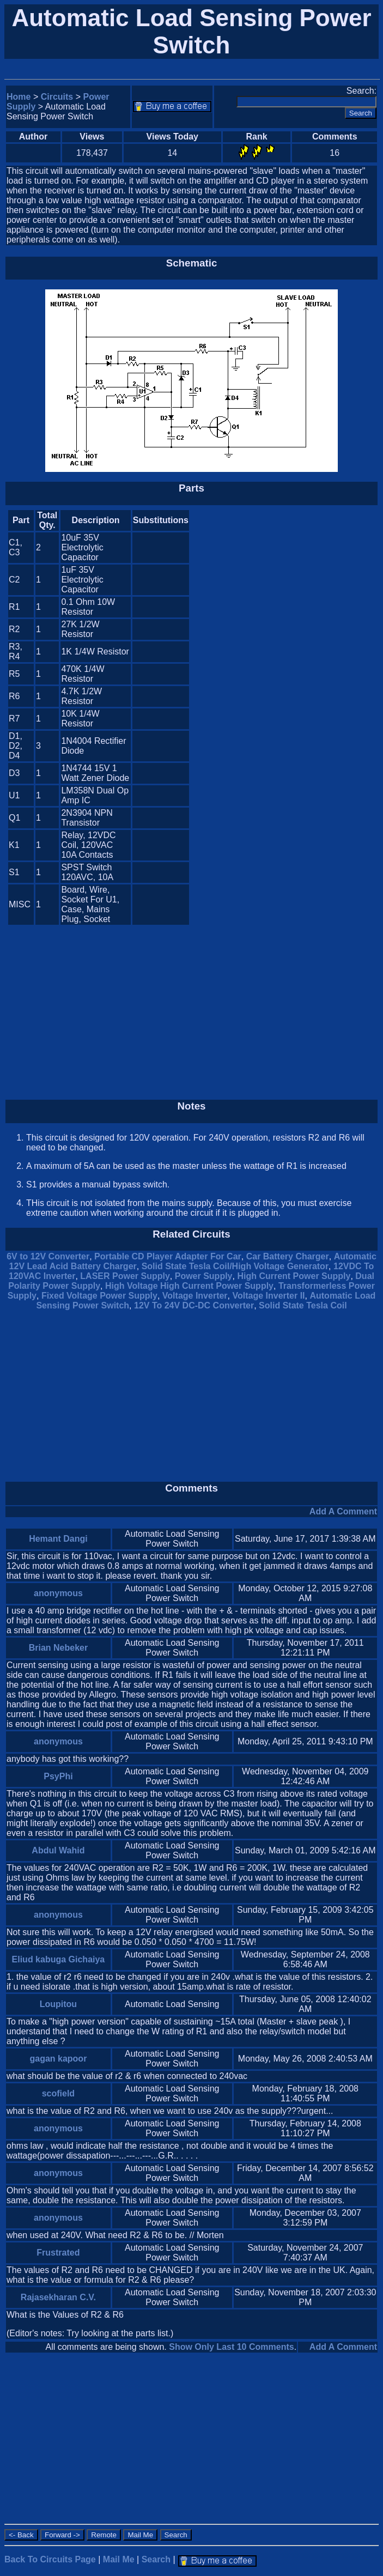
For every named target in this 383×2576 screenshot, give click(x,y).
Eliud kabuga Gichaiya (58, 1959)
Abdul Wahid (58, 1850)
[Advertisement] (284, 717)
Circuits (57, 96)
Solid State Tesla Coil (303, 1305)
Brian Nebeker (58, 1647)
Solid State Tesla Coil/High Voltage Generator (235, 1266)
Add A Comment (343, 1511)
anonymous (58, 1593)
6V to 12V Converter (48, 1256)
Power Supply (204, 1276)
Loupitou (58, 2004)
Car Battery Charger (287, 1256)
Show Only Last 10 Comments (231, 2346)
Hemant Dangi (58, 1538)
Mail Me (119, 2559)
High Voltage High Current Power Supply (189, 1285)
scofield (58, 2093)
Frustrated (58, 2252)
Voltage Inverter (195, 1295)
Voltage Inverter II (268, 1295)
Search (156, 2559)
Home (19, 96)
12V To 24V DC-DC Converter (194, 1305)
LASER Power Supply (124, 1276)
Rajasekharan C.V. (58, 2297)
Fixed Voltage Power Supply (99, 1295)
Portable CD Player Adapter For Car (167, 1256)
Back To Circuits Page (50, 2559)
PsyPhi (58, 1776)
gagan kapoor (58, 2058)
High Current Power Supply (293, 1276)
